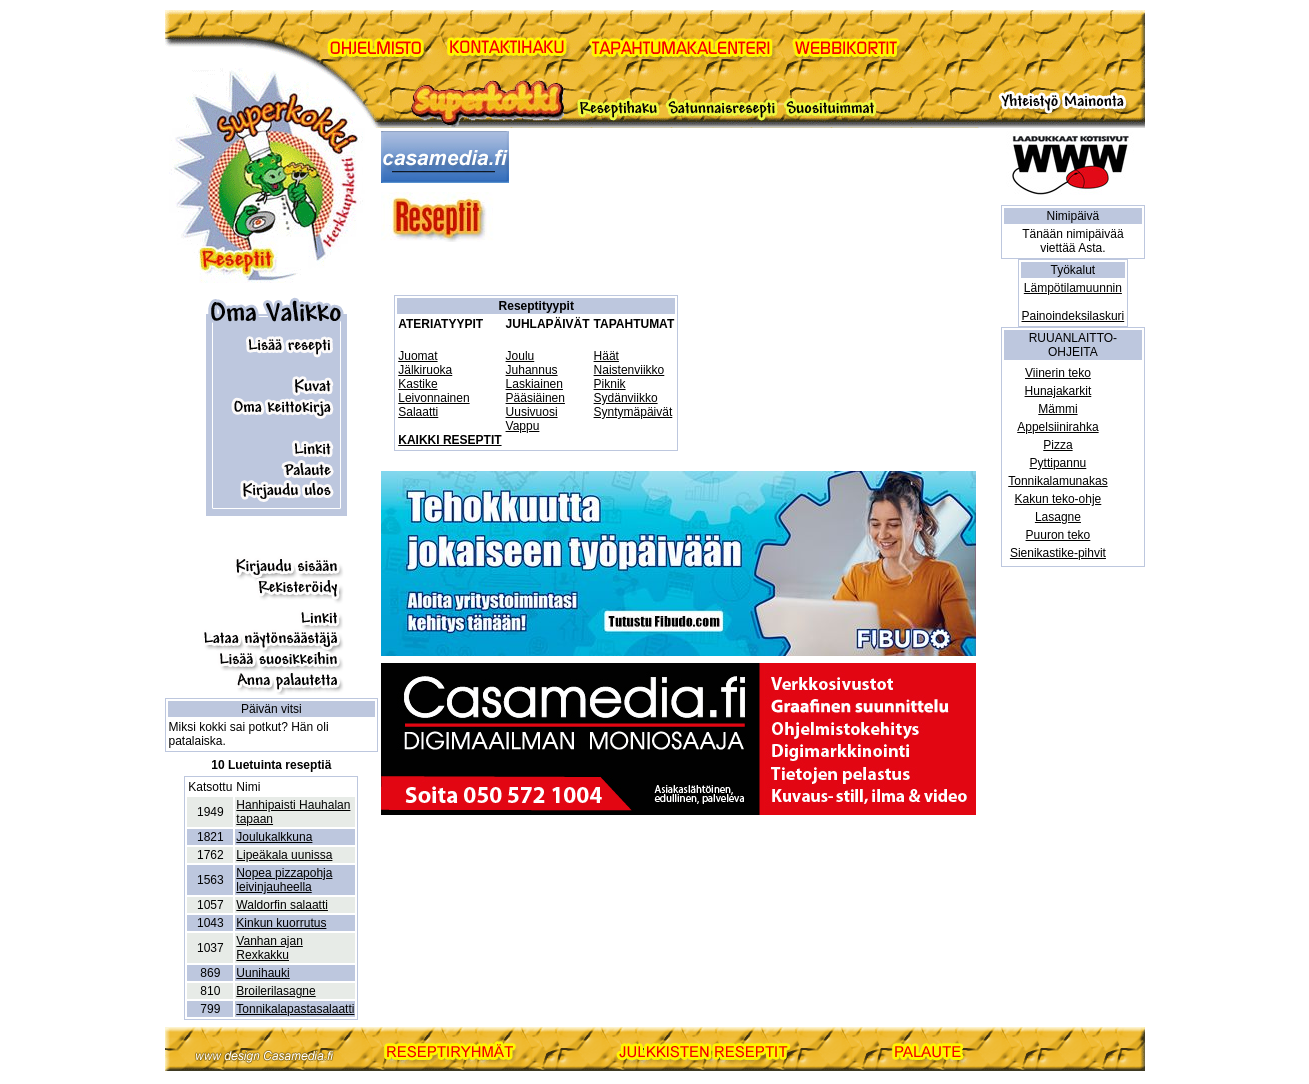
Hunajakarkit (1058, 391)
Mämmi (1057, 409)
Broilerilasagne (275, 991)
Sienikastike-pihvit (1058, 553)
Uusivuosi (532, 412)
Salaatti (418, 412)
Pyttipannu (1058, 463)
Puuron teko (1058, 535)
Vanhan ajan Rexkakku (269, 948)
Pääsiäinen (535, 398)
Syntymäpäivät (633, 412)
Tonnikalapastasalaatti (295, 1009)
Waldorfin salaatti (282, 905)
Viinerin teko (1058, 373)
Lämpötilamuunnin (1073, 288)
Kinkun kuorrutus (281, 923)
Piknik (610, 384)
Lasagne (1058, 517)
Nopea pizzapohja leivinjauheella (284, 880)
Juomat (417, 356)
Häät (606, 356)
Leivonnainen (433, 398)
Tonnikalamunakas (1057, 481)
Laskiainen (534, 384)
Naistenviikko (629, 370)
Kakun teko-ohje (1058, 499)
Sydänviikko (626, 398)
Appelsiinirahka (1057, 427)
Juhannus (532, 370)
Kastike (417, 384)
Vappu (523, 426)
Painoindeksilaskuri (1073, 316)
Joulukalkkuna (274, 837)
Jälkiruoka (425, 370)
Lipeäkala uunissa (284, 855)
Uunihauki (262, 973)
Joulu (520, 356)
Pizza (1057, 445)
